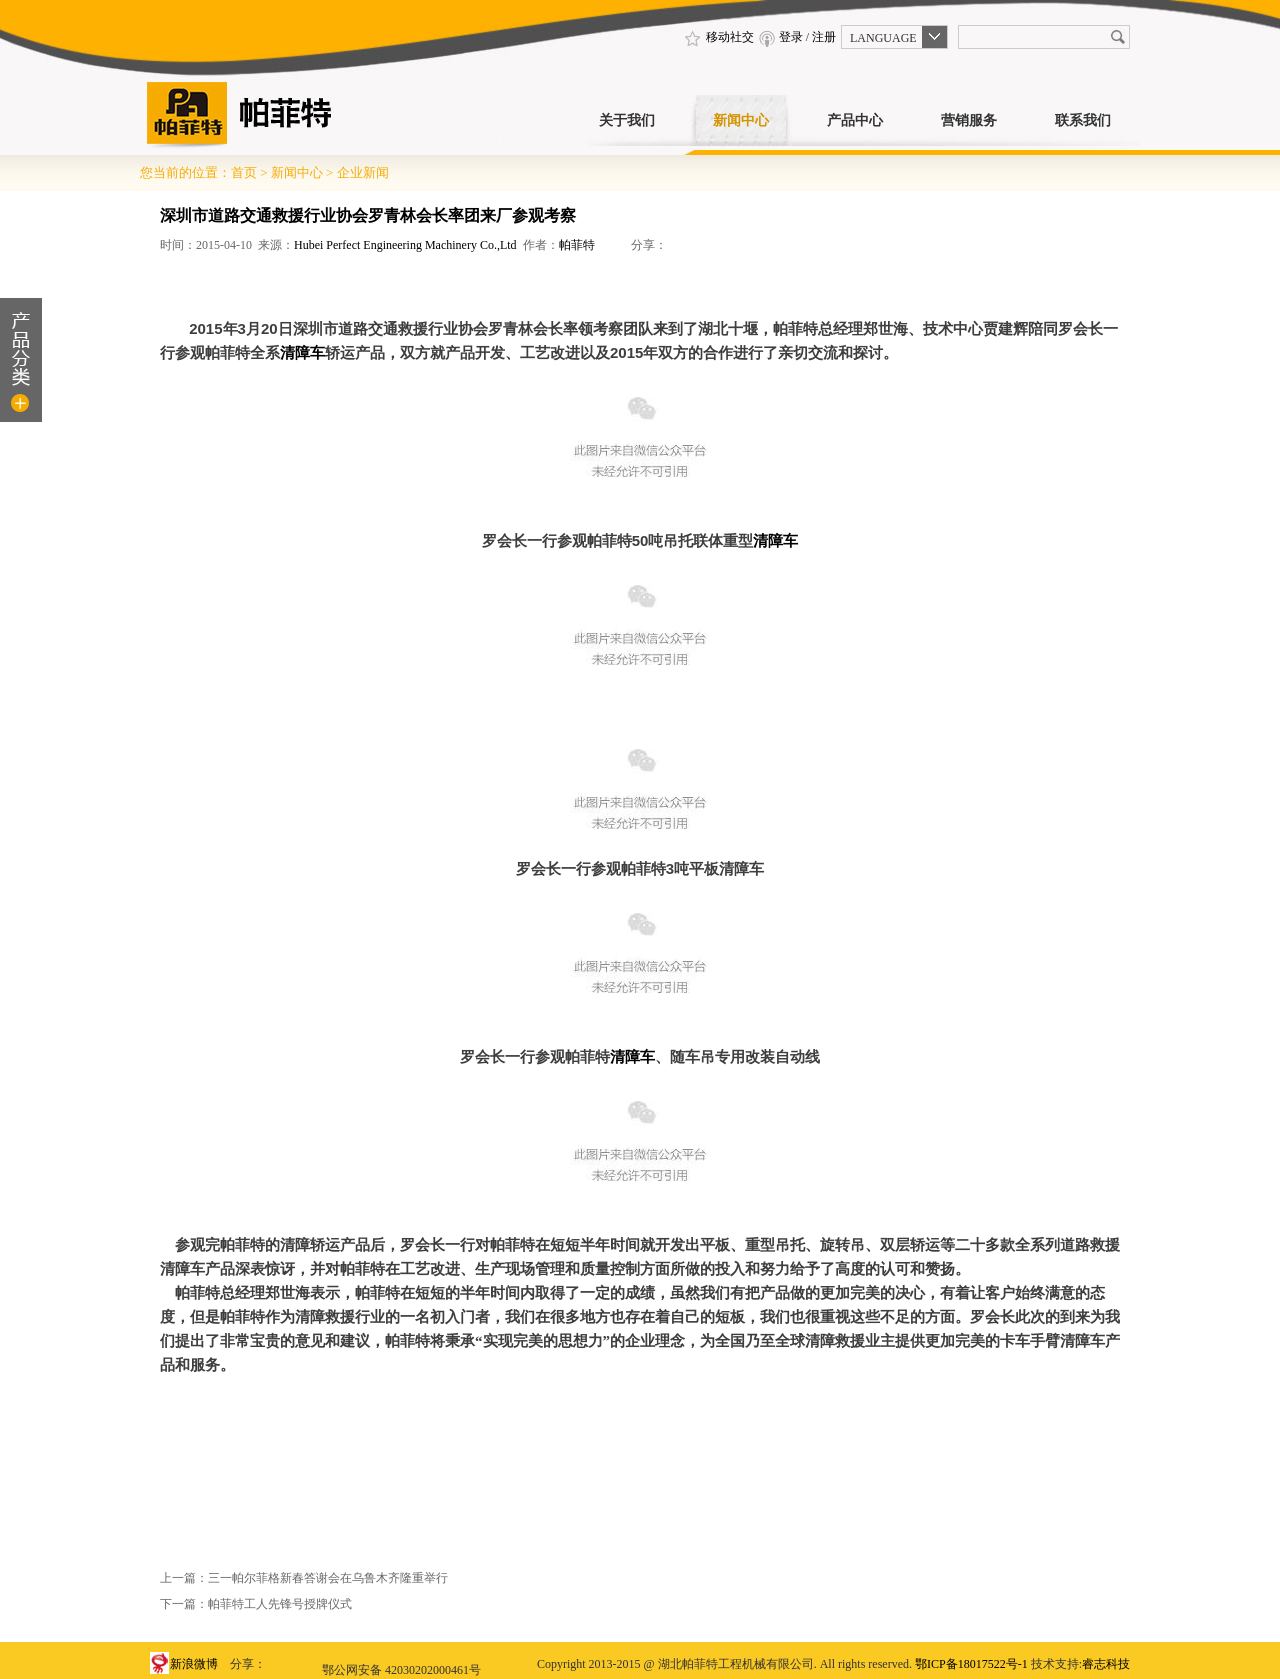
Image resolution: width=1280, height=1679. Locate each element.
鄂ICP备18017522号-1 (971, 1664)
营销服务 (969, 120)
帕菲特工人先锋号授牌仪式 (280, 1604)
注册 (824, 37)
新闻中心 (741, 120)
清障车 (302, 353)
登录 (791, 37)
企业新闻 (363, 172)
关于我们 (627, 120)
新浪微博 (194, 1664)
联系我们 (1083, 120)
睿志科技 (1106, 1664)
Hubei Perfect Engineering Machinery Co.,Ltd (405, 245)
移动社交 (718, 37)
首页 (244, 172)
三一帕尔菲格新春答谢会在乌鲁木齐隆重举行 (328, 1578)
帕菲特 (577, 245)
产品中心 (855, 120)
